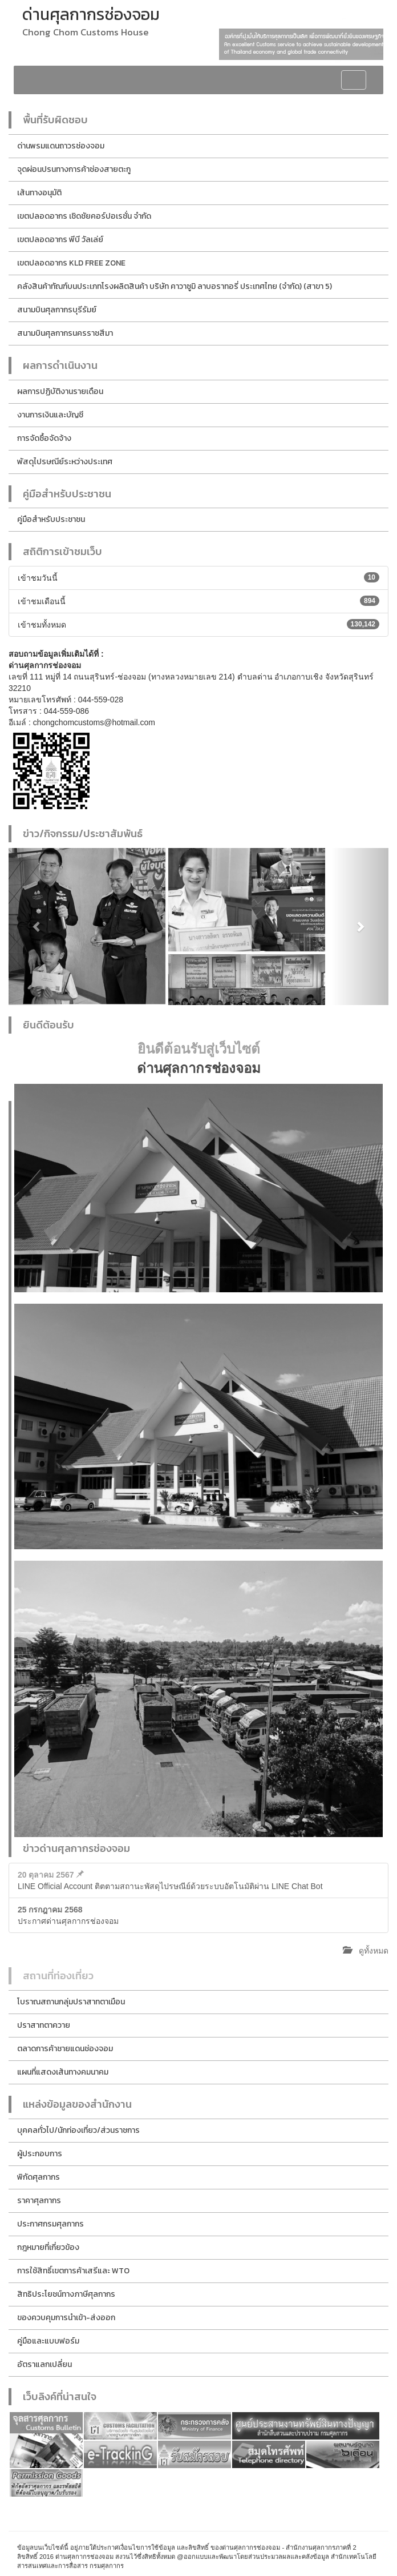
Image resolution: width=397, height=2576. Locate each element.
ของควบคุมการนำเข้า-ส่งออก (66, 2318)
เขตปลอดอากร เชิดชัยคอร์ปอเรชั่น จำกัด (84, 216)
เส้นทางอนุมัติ (39, 193)
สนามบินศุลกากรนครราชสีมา (65, 333)
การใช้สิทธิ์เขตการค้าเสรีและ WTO (73, 2271)
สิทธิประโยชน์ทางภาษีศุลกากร (66, 2294)
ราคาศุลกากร (39, 2201)
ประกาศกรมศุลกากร (50, 2224)
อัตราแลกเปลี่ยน (44, 2364)
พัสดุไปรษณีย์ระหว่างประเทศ (64, 462)
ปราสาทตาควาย (43, 2025)
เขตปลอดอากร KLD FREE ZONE (71, 263)
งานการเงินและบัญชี (50, 415)
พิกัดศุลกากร (38, 2177)
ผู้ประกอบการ (39, 2154)
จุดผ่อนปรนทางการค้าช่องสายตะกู (74, 169)
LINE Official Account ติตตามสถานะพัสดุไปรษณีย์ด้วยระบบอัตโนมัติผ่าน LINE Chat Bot (170, 1880)
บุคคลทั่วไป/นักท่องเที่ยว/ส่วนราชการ (78, 2130)
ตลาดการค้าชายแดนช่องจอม (65, 2049)
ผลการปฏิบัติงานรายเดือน (60, 391)
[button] (37, 926)
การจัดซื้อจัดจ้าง (44, 438)
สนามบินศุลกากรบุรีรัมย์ (56, 310)
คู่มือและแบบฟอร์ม (48, 2341)
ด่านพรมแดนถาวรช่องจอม (60, 146)
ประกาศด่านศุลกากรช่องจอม (68, 1915)
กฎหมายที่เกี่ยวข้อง (48, 2247)
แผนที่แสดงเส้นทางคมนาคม (62, 2072)
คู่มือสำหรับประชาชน (51, 519)
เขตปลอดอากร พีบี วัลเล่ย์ (60, 240)
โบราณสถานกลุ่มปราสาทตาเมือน (71, 2002)
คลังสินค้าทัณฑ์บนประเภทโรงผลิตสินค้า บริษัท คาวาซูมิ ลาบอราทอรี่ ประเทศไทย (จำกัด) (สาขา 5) (174, 286)
